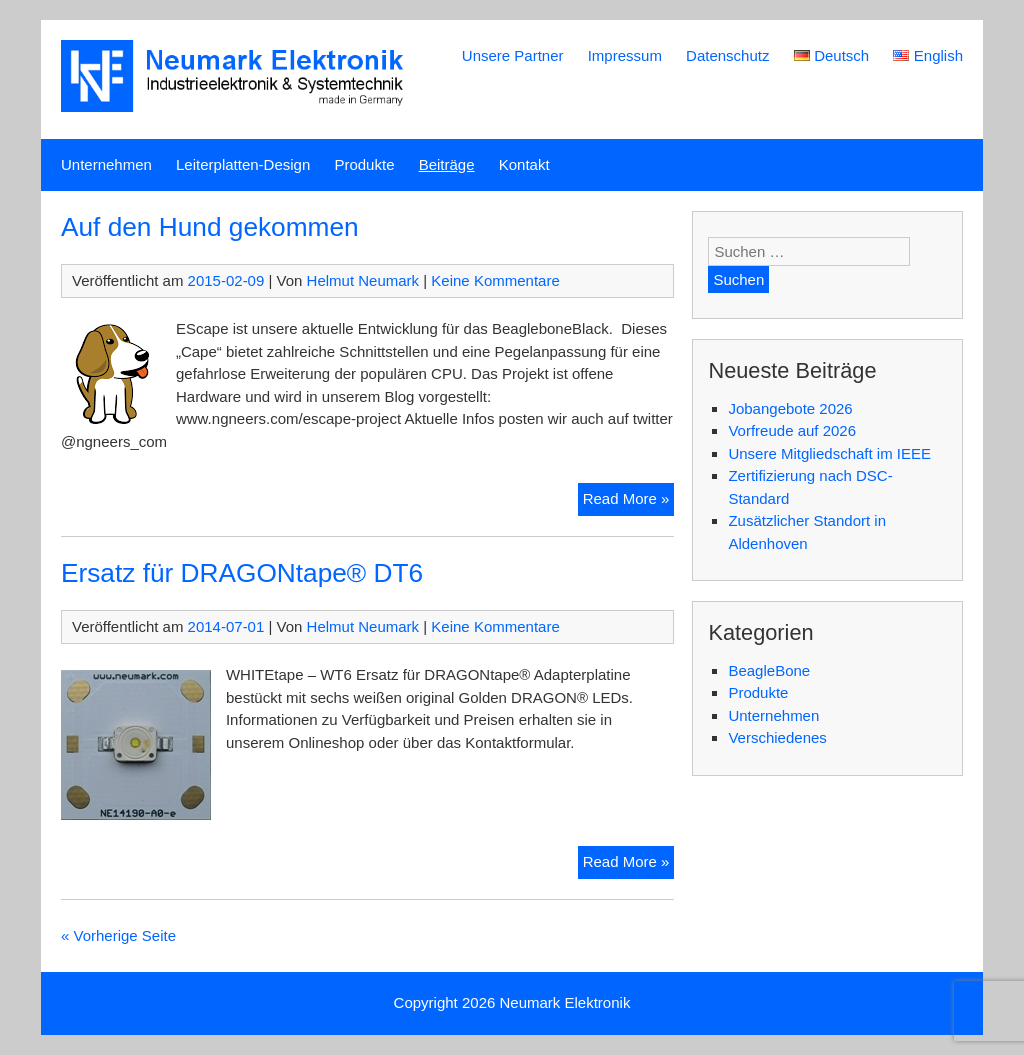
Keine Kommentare (495, 280)
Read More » (629, 501)
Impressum (625, 55)
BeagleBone (769, 670)
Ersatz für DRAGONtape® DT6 (242, 573)
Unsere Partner (513, 55)
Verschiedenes (777, 737)
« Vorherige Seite (118, 935)
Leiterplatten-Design (243, 164)
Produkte (364, 164)
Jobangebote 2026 (790, 408)
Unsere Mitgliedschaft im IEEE (829, 453)
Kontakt (524, 164)
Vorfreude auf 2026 (792, 430)
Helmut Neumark (363, 280)
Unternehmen (106, 164)
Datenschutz (727, 55)
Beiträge (447, 164)
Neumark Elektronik (565, 1002)
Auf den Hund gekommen (210, 227)
